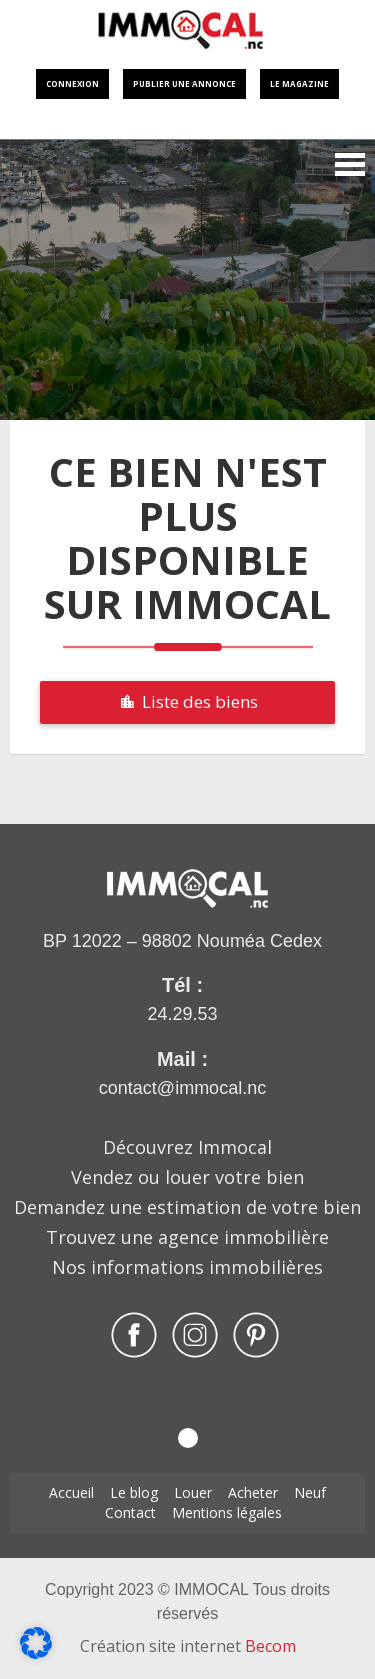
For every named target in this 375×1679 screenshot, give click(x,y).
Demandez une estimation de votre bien (187, 1207)
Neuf (310, 1492)
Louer (193, 1492)
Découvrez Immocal (187, 1147)
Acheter (253, 1492)
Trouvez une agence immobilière (187, 1237)
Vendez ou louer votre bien (187, 1177)
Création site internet (188, 1646)
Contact (130, 1512)
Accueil (71, 1492)
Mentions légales (227, 1512)
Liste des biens (188, 701)
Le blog (134, 1492)
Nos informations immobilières (187, 1267)
